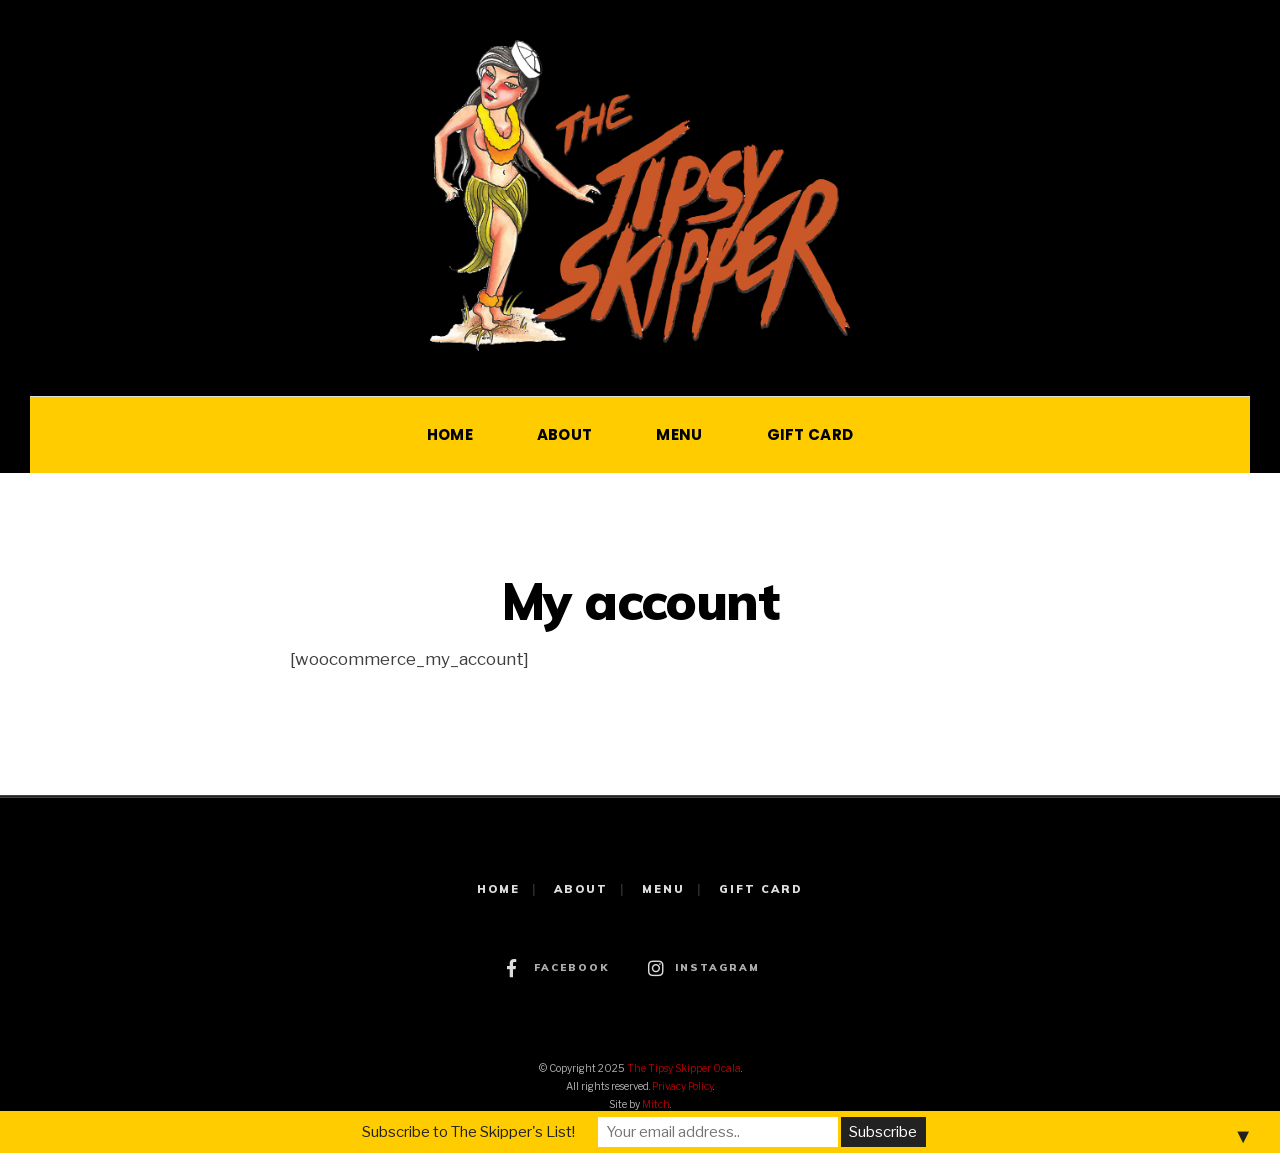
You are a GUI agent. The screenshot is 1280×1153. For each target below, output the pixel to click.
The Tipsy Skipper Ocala (684, 1068)
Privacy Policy (682, 1086)
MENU (679, 434)
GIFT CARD (810, 434)
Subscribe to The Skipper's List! (468, 1132)
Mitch (656, 1104)
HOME (450, 434)
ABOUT (565, 434)
